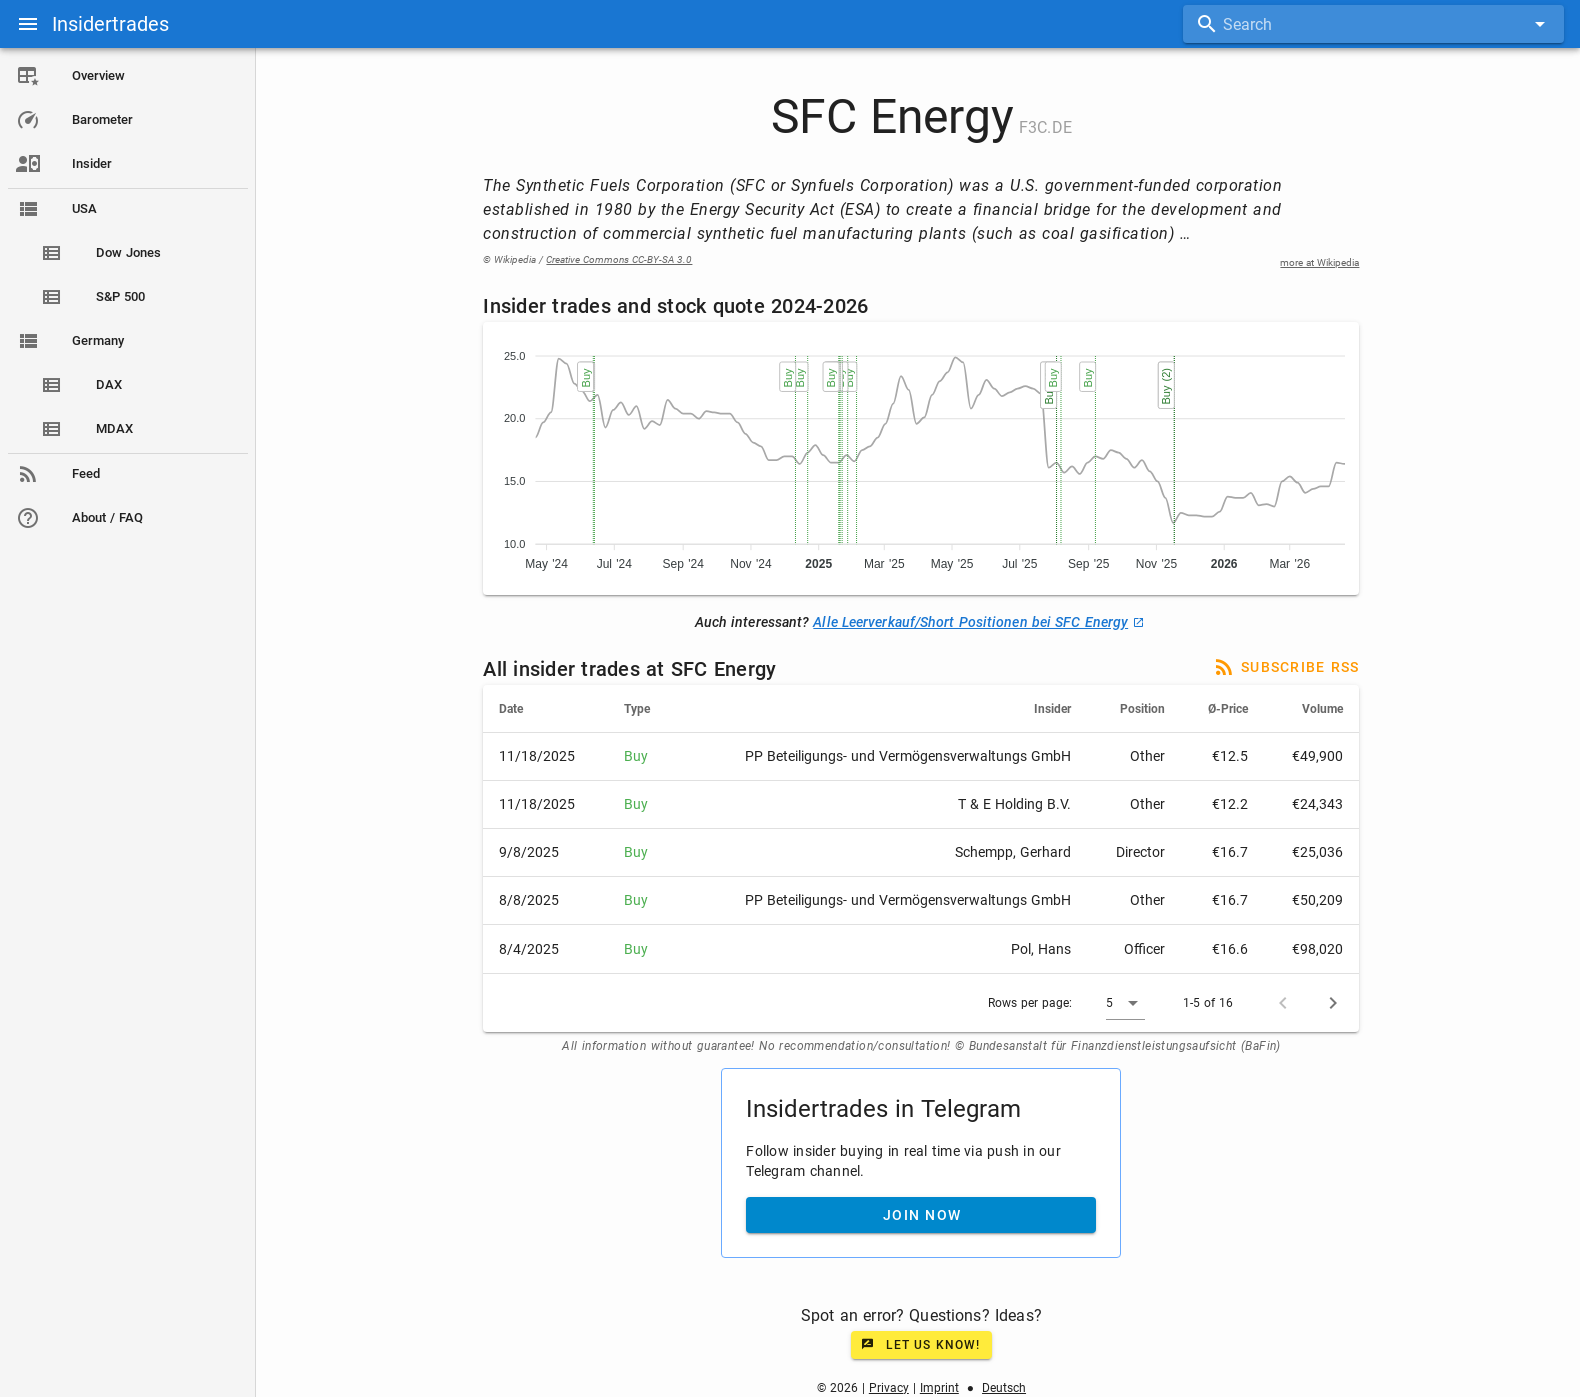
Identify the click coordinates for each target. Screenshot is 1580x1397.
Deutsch (1005, 1388)
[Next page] (1335, 1003)
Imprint (940, 1388)
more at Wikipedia (1321, 262)
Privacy (890, 1388)
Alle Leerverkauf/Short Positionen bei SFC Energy (979, 622)
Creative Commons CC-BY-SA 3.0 (621, 259)
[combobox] (1373, 24)
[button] (1127, 1003)
